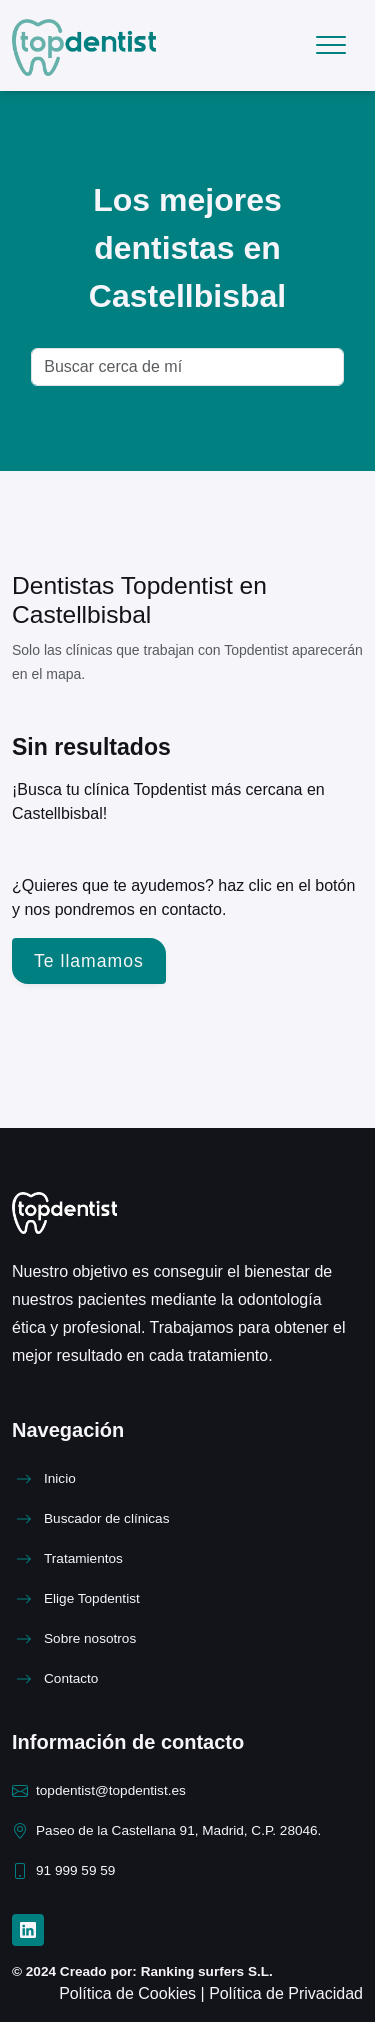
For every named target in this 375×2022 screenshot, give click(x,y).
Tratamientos (83, 1558)
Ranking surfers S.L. (205, 1971)
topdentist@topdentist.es (111, 1790)
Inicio (60, 1478)
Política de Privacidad (286, 1993)
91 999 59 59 (75, 1870)
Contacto (71, 1678)
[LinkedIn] (28, 1930)
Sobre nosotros (90, 1638)
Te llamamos (89, 961)
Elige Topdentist (92, 1598)
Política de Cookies (129, 1993)
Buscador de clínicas (106, 1518)
